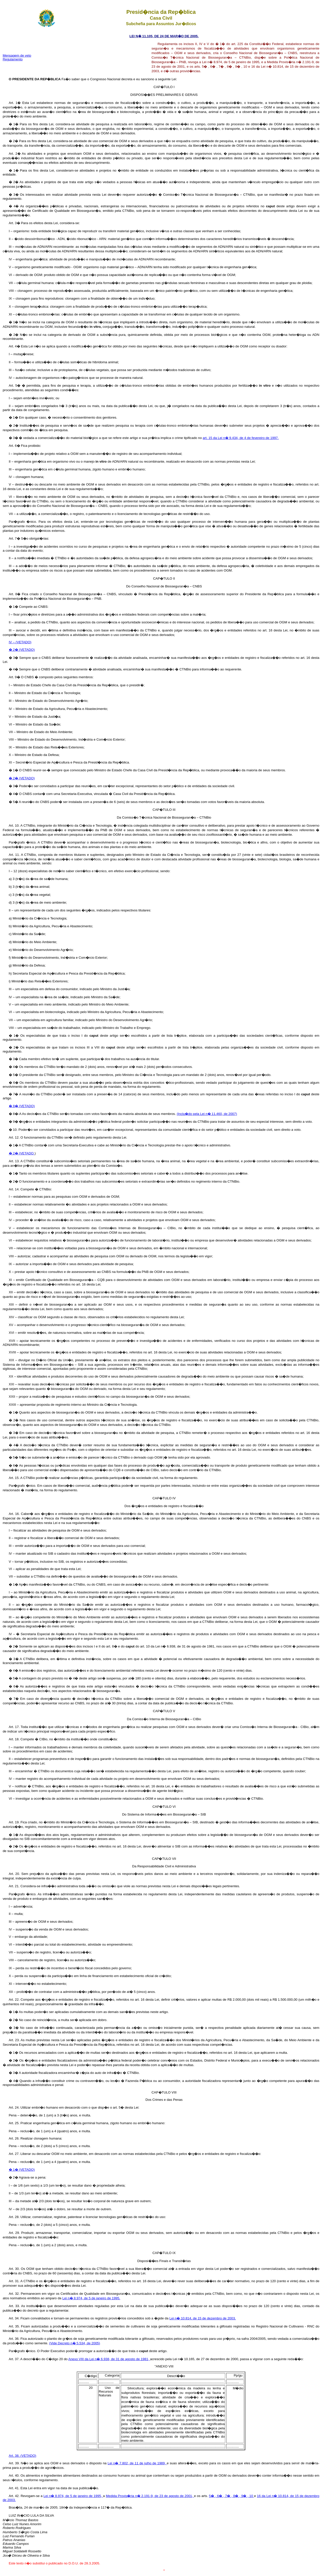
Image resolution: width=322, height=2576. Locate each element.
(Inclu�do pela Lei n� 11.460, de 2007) (207, 1114)
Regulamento (13, 59)
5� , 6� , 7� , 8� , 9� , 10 (231, 2496)
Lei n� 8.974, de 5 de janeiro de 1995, (73, 2496)
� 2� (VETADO (22, 1153)
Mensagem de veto (17, 55)
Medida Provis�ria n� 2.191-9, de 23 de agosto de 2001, (150, 2496)
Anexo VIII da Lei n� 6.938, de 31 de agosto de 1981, (109, 2359)
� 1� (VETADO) (22, 2169)
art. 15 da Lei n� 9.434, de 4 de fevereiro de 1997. (241, 438)
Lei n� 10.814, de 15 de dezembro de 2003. (202, 2318)
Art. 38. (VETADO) (22, 2456)
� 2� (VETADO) (22, 650)
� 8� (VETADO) (22, 1106)
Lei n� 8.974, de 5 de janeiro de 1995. (91, 2298)
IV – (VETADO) (20, 642)
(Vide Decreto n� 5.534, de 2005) (74, 2343)
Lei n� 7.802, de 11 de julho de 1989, (137, 2463)
